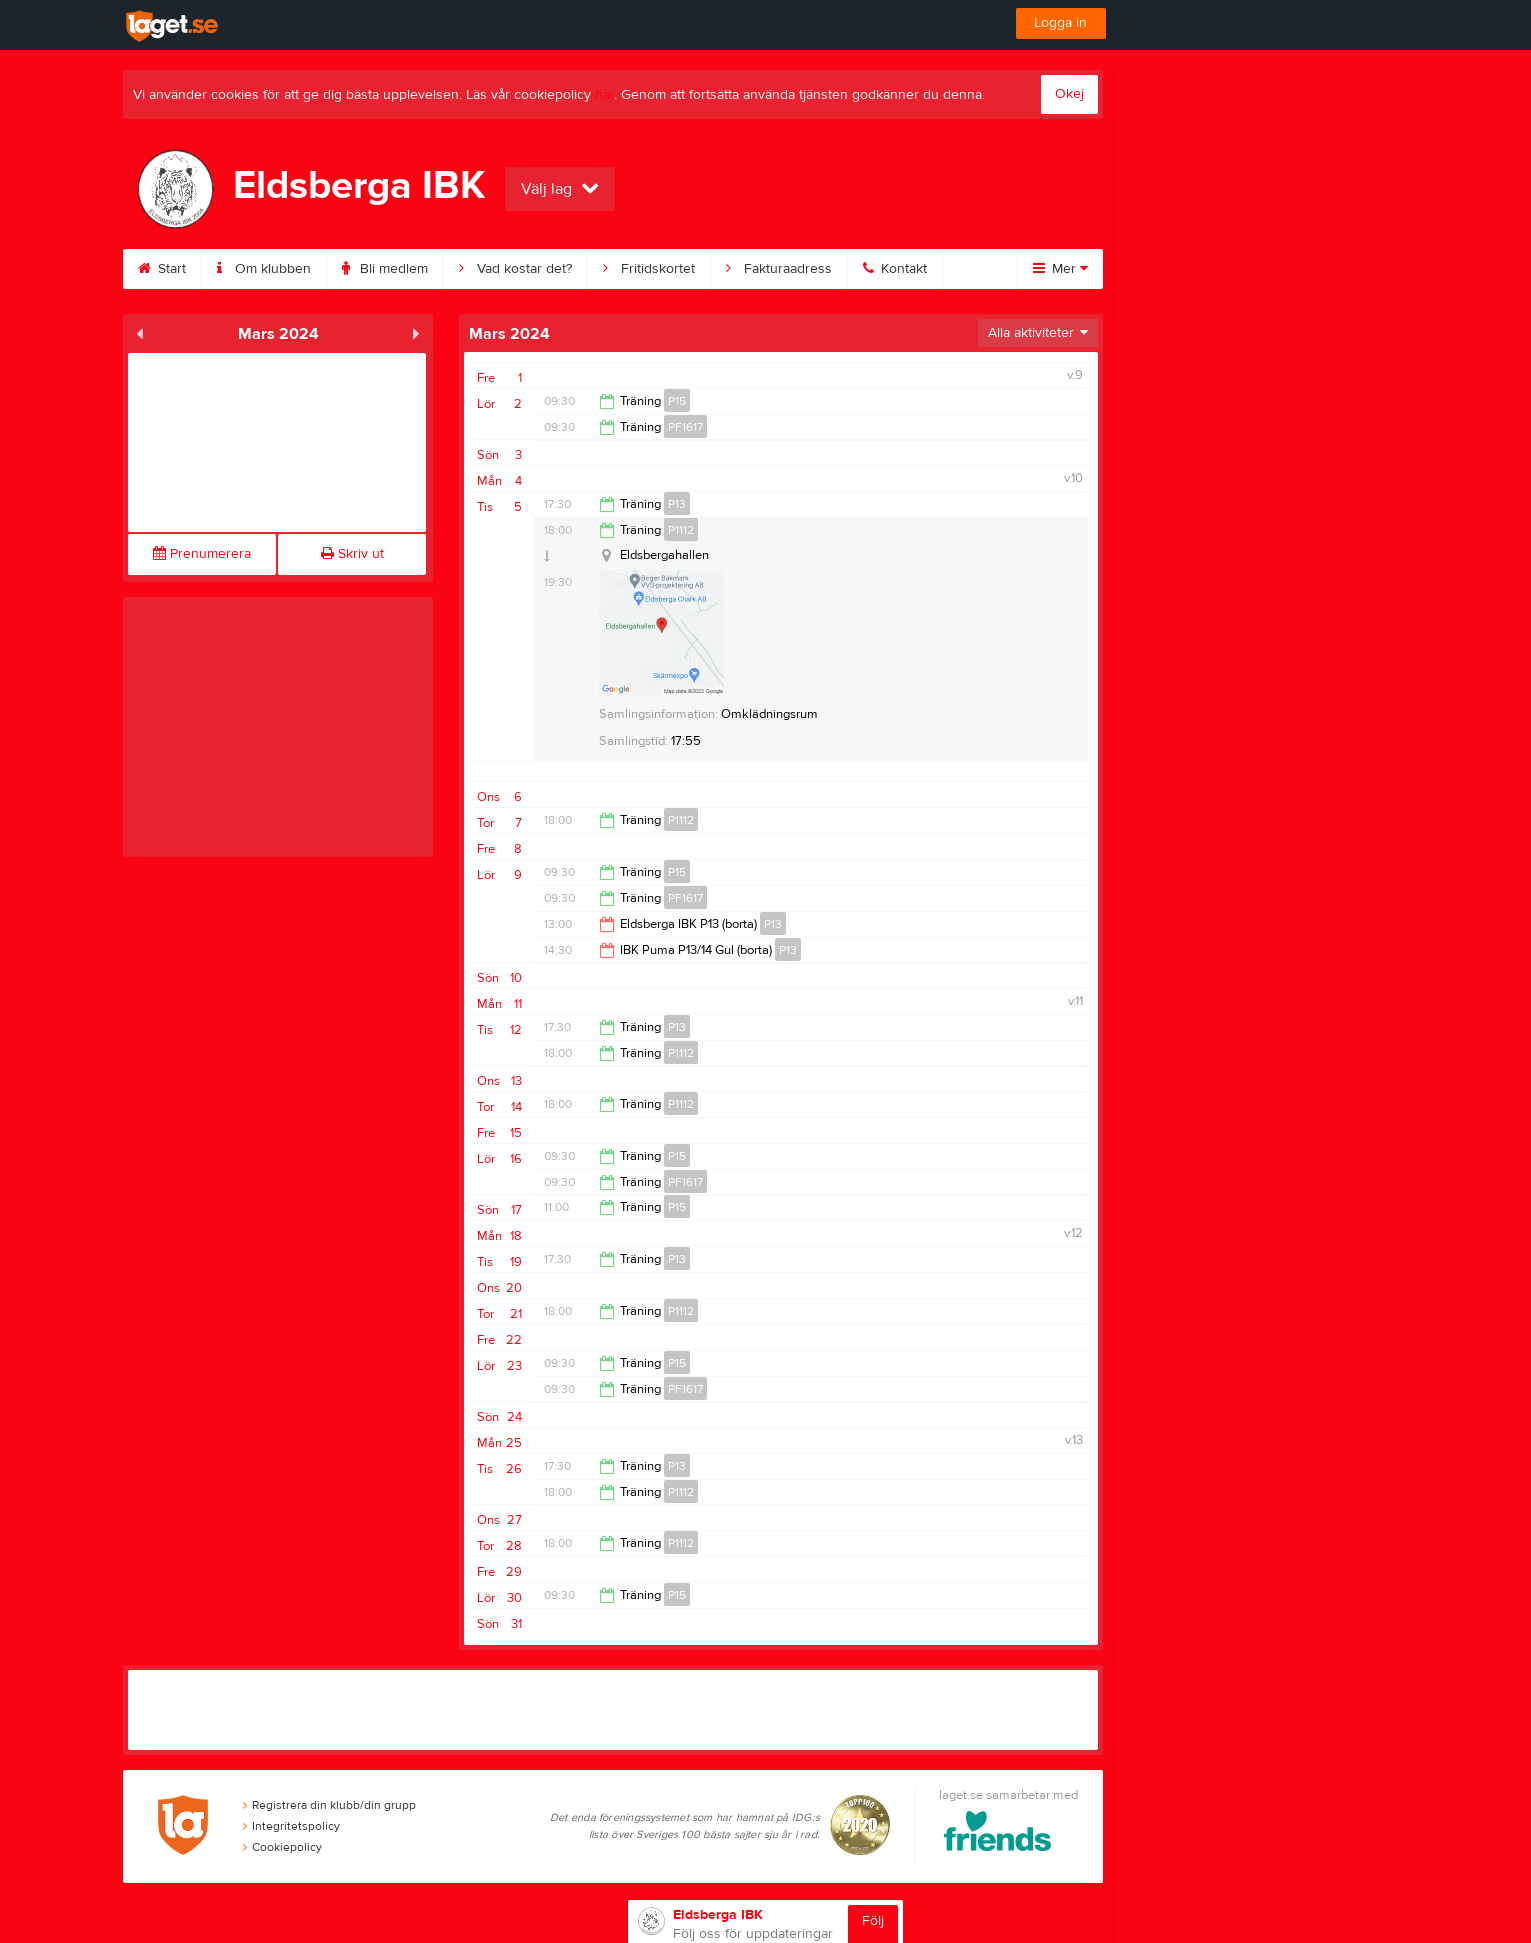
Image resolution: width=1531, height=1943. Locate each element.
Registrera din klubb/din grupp (329, 1805)
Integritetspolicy (291, 1826)
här (604, 95)
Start (162, 269)
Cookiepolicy (282, 1847)
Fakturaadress (779, 269)
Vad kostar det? (515, 269)
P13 (677, 504)
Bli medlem (385, 269)
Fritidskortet (649, 269)
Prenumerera (202, 554)
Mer (1060, 269)
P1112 (681, 530)
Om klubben (264, 269)
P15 (677, 401)
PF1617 (685, 427)
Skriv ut (352, 554)
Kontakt (895, 269)
